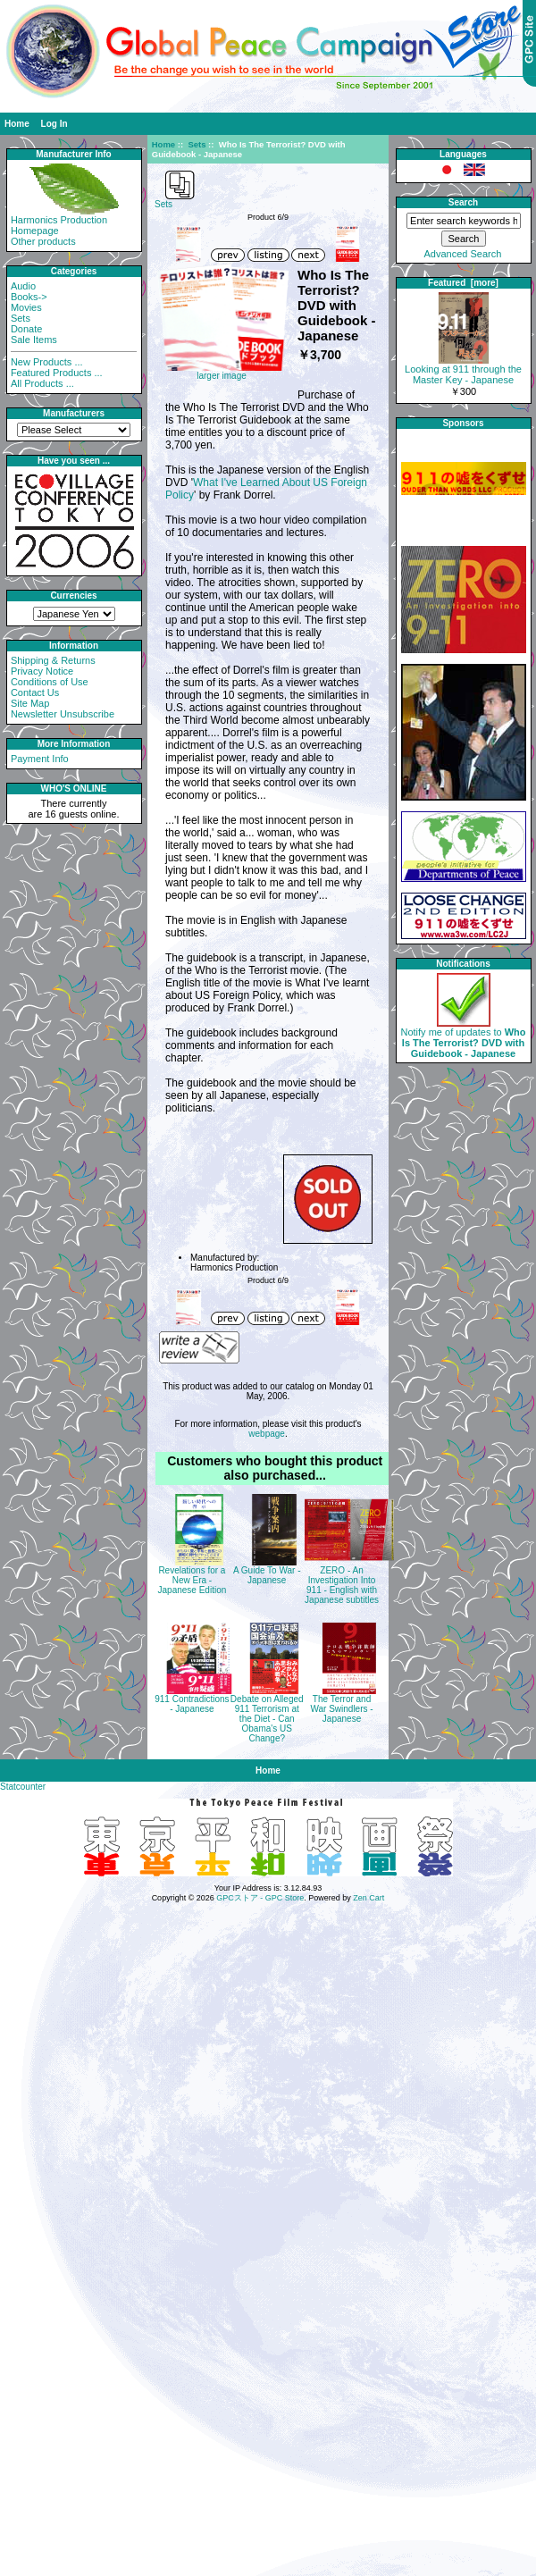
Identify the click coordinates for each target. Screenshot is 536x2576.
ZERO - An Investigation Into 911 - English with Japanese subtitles (342, 1585)
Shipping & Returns (53, 660)
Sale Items (34, 339)
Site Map (30, 703)
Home (16, 124)
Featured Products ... (57, 372)
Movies (26, 307)
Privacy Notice (42, 671)
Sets (196, 144)
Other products (43, 241)
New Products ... (47, 362)
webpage (266, 1434)
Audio (23, 286)
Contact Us (35, 692)
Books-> (29, 296)
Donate (26, 328)
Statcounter (23, 1786)
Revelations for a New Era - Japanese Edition (192, 1580)
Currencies (73, 595)
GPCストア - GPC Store (260, 1897)
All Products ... (42, 383)
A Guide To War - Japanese (267, 1575)
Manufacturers (74, 413)
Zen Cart (368, 1897)
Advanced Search (463, 253)
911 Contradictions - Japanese (192, 1704)
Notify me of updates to (463, 1038)
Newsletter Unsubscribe (62, 714)
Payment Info (40, 758)
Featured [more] (463, 283)
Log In (54, 124)
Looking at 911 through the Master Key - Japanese (463, 370)
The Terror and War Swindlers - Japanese (341, 1709)
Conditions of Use (49, 681)
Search (463, 202)
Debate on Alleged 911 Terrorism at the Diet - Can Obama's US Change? (267, 1718)
